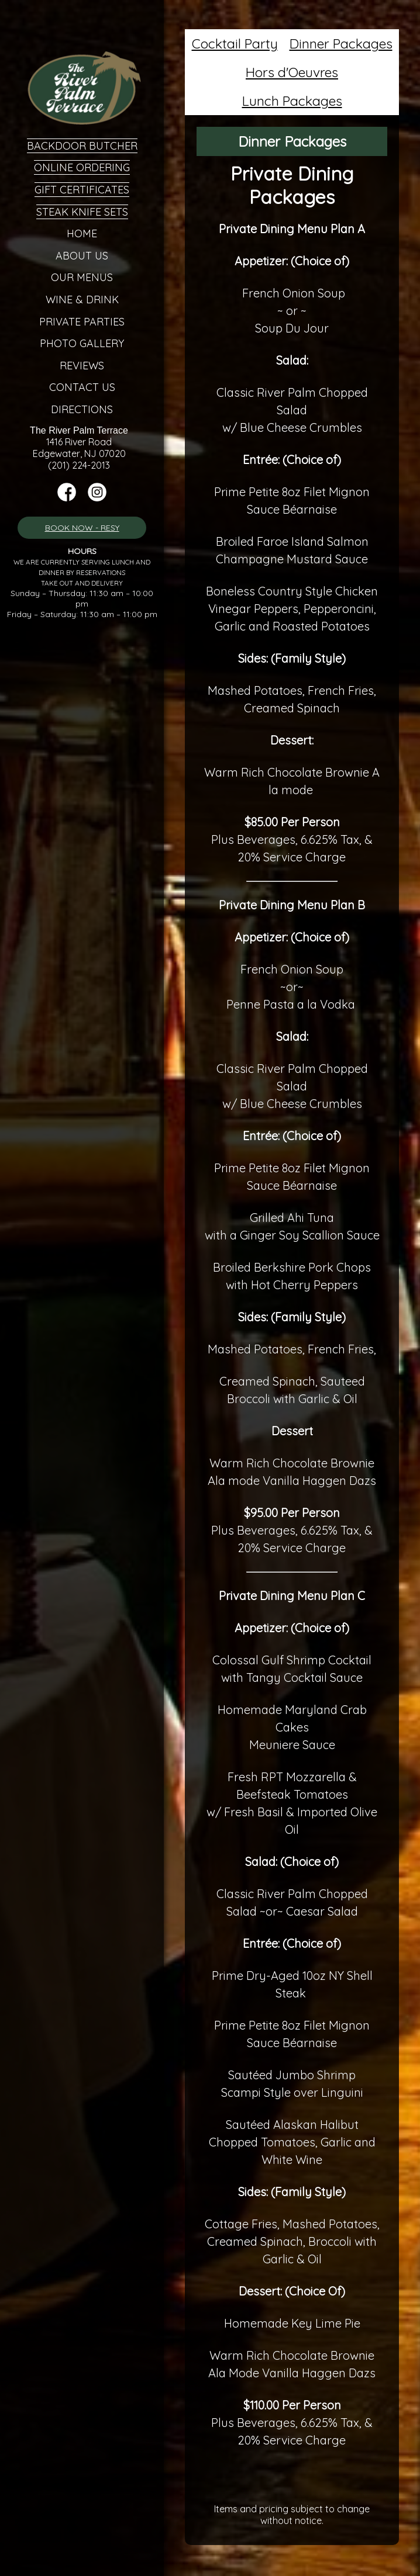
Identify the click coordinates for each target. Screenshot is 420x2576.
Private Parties (82, 321)
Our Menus (82, 277)
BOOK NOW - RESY (82, 527)
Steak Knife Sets (82, 212)
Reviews (82, 365)
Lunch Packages (292, 100)
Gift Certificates (82, 189)
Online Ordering (82, 167)
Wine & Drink (82, 299)
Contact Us (82, 387)
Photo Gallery (82, 343)
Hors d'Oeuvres (292, 72)
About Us (82, 255)
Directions (82, 409)
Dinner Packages (341, 43)
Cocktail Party (235, 43)
